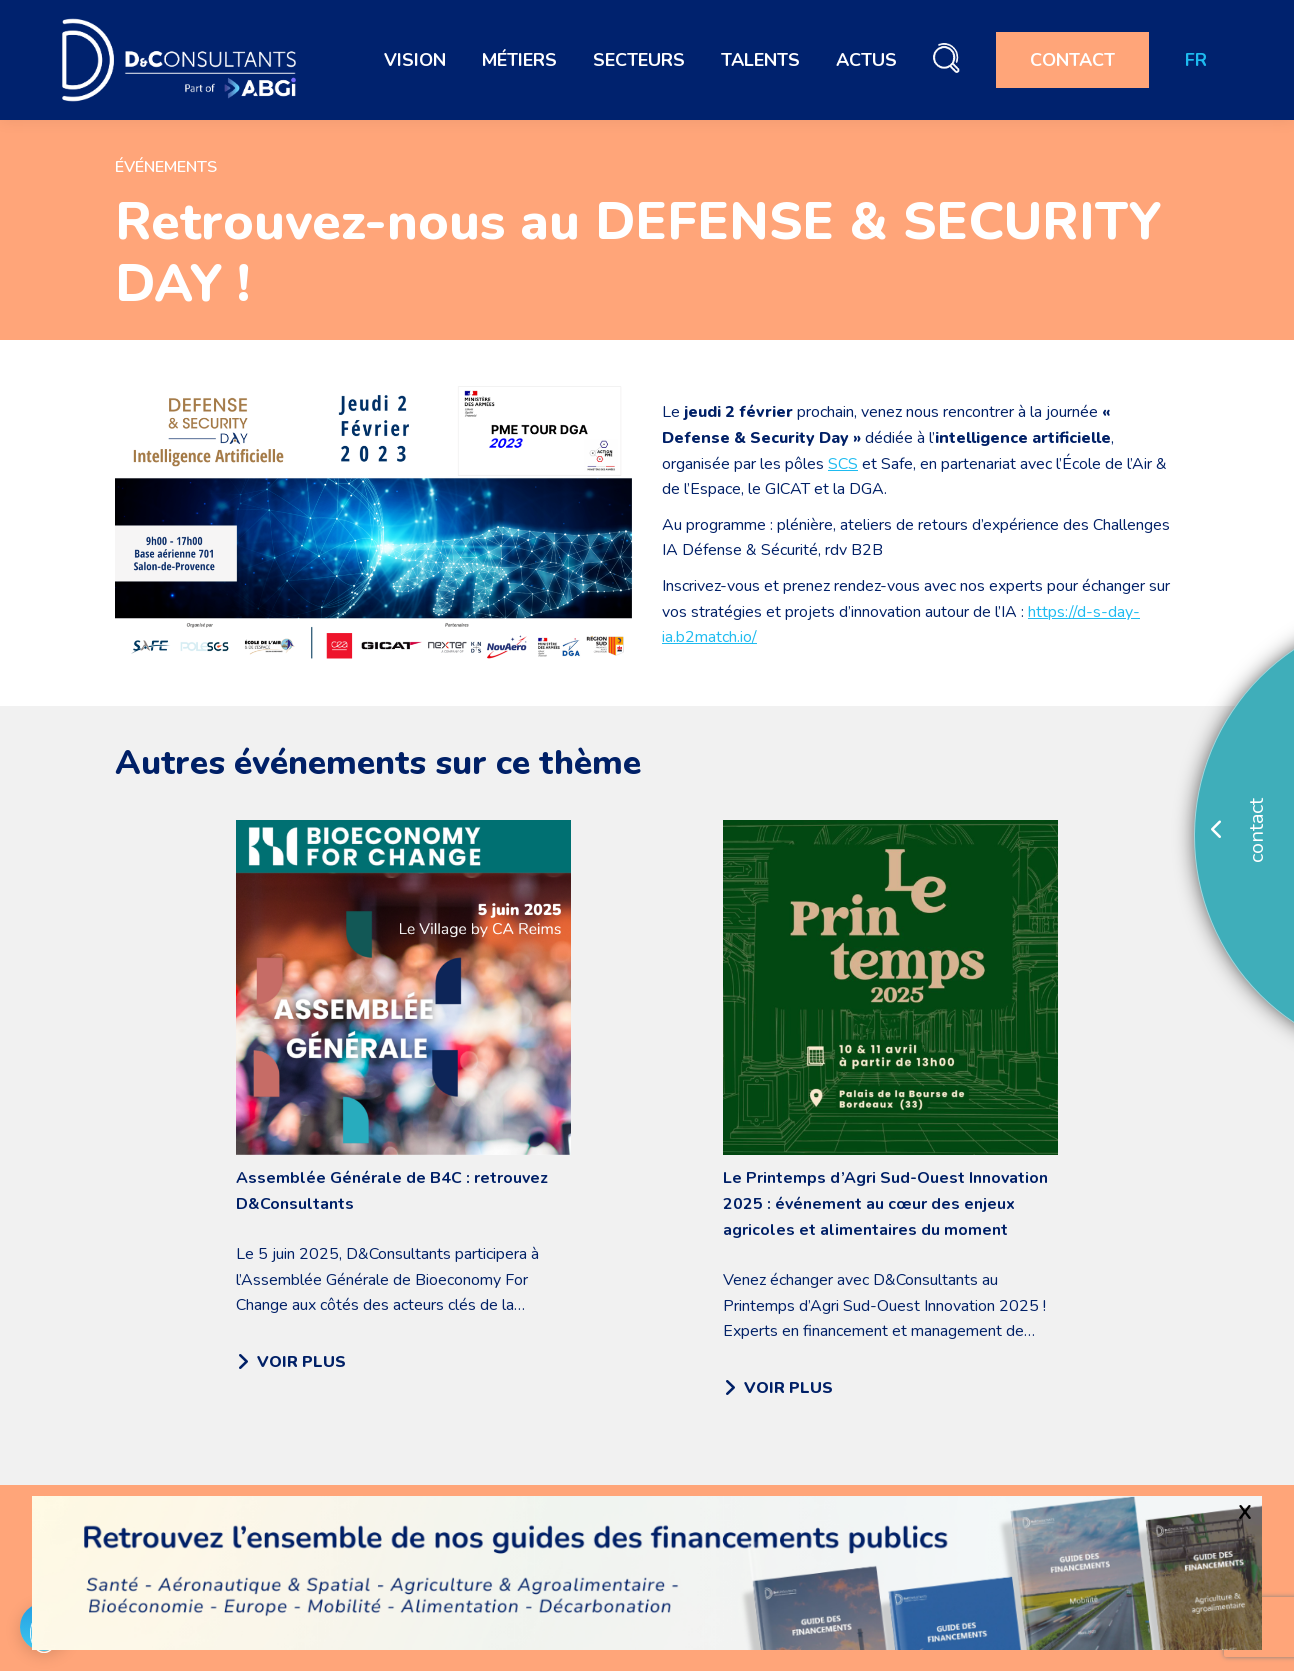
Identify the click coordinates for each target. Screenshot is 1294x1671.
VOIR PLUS (291, 1362)
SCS (843, 464)
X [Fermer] (1245, 1512)
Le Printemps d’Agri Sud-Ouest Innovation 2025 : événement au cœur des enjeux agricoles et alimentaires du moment (885, 1204)
